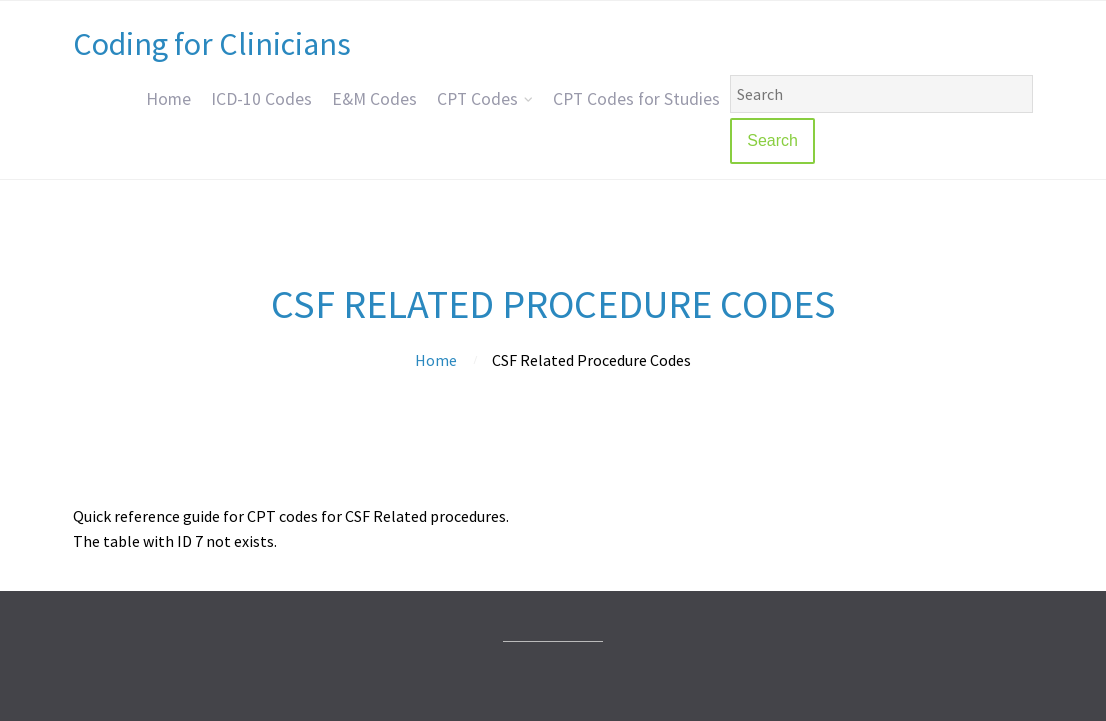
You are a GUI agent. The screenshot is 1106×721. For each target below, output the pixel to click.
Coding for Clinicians (212, 44)
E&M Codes (374, 99)
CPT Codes (477, 99)
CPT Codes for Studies (636, 99)
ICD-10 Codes (261, 99)
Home (168, 99)
